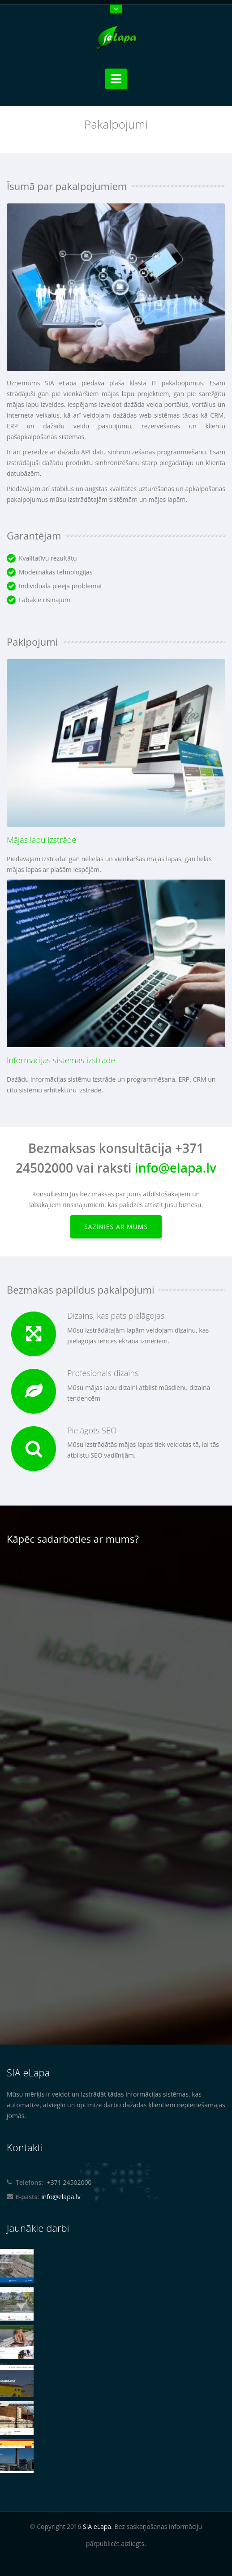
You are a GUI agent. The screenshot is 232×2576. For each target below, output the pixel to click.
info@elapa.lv (175, 1167)
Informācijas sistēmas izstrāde (61, 1060)
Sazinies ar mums (116, 1226)
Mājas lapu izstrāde (41, 839)
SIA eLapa (97, 2526)
